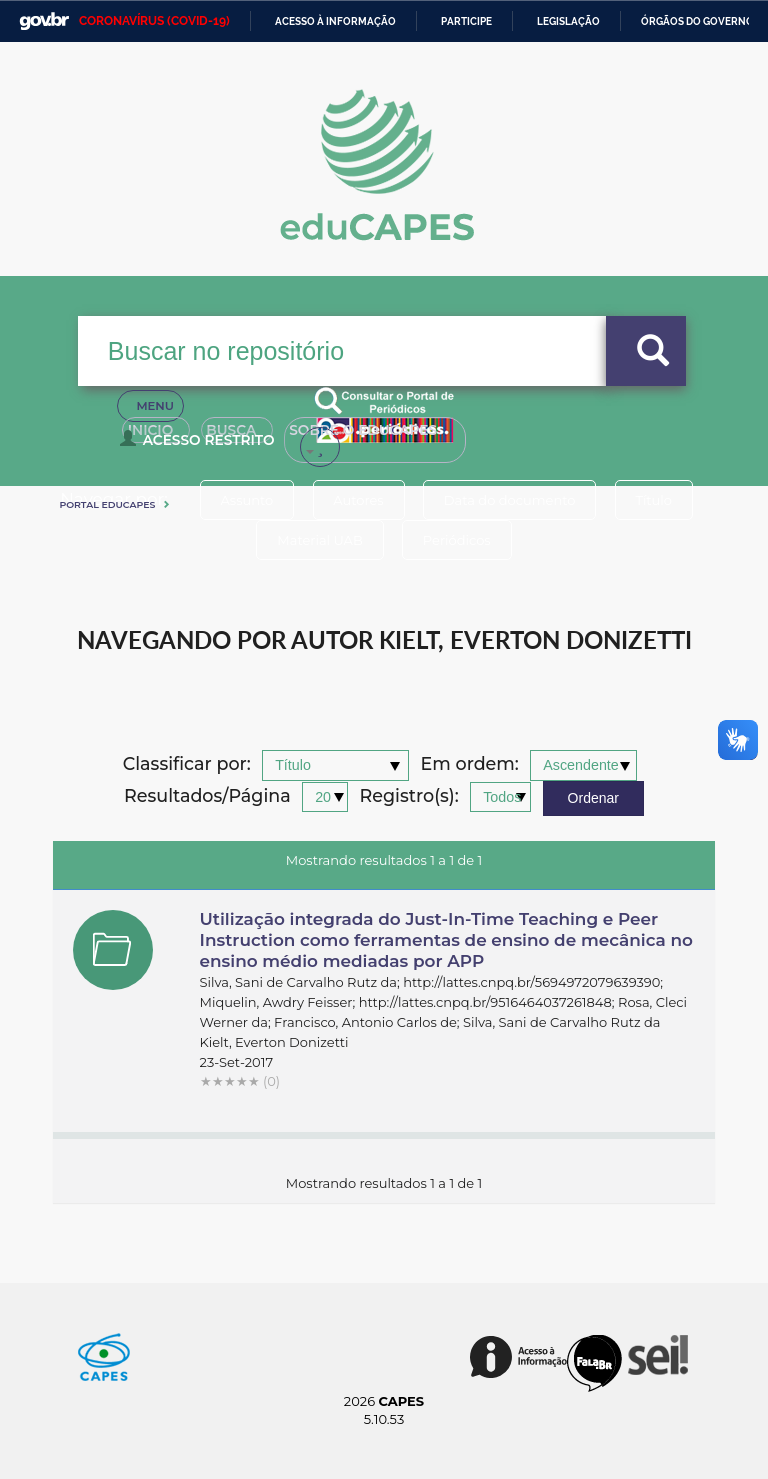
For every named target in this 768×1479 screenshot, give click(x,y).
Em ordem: (470, 764)
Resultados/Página (207, 796)
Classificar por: (187, 764)
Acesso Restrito (200, 446)
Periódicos (457, 540)
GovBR (44, 21)
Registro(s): (409, 796)
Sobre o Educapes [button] (403, 438)
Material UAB (319, 540)
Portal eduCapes (107, 504)
